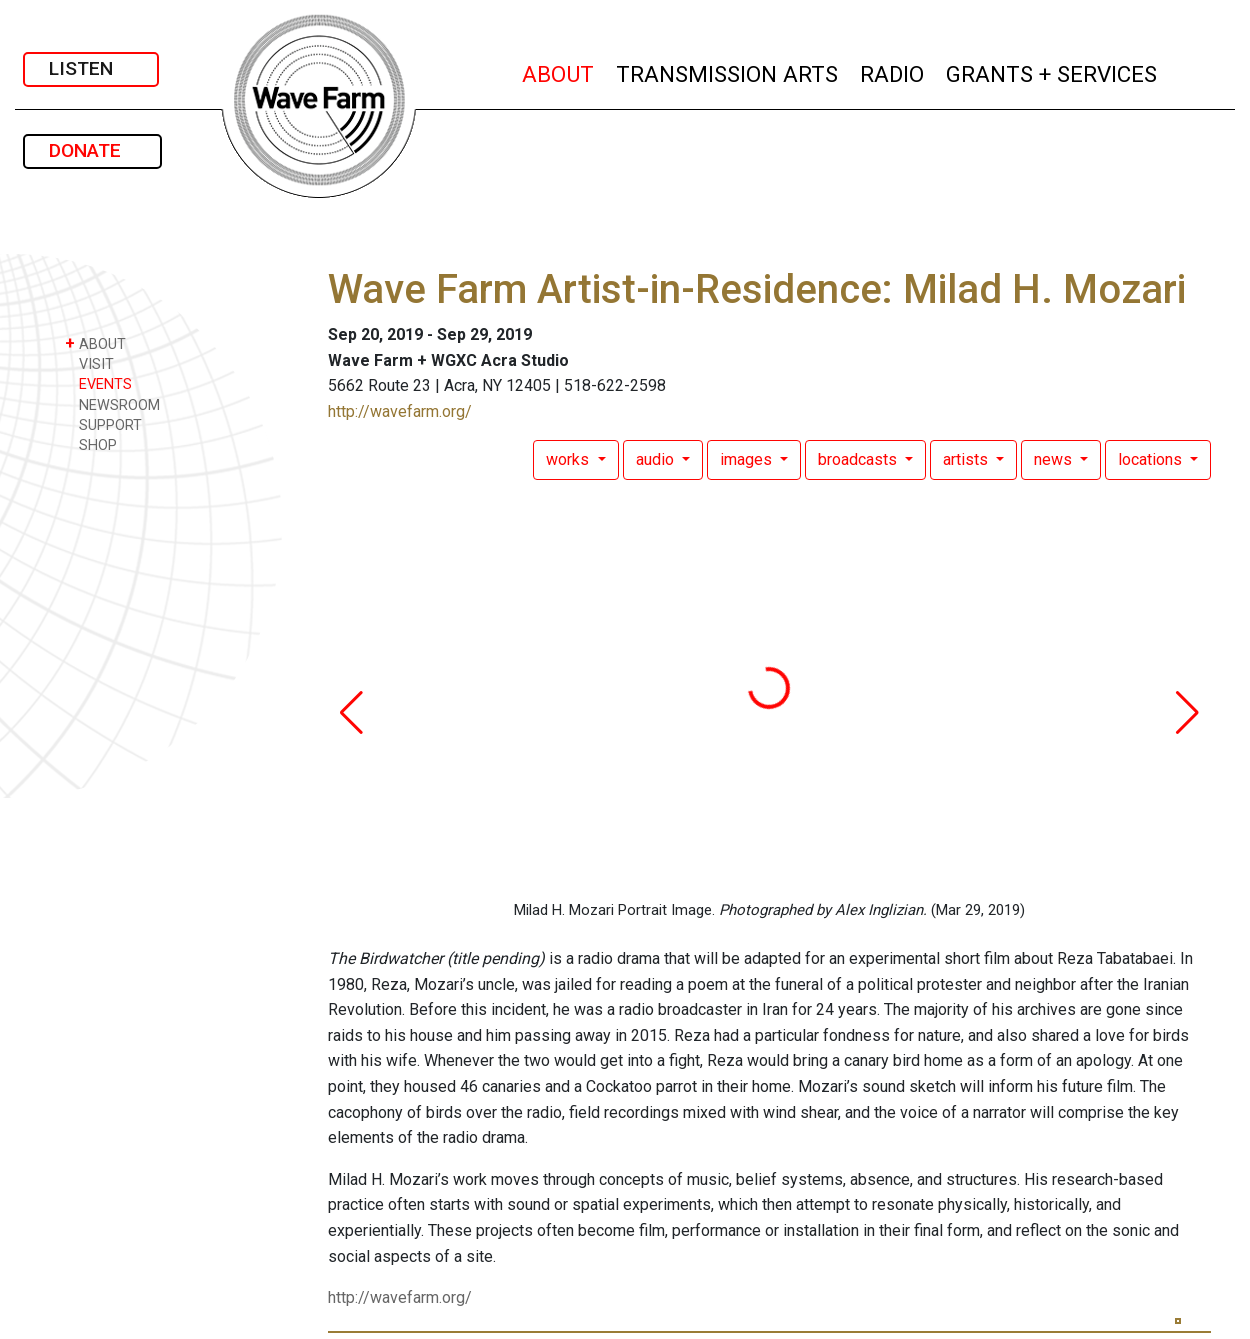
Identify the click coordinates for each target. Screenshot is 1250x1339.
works (569, 459)
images (748, 459)
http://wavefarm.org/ (400, 411)
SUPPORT (103, 424)
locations (1152, 459)
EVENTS (98, 383)
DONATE (92, 150)
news (1055, 459)
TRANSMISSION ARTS (728, 71)
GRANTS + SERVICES (1052, 71)
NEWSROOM (112, 404)
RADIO (893, 71)
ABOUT (559, 71)
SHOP (91, 444)
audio (657, 459)
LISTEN (91, 68)
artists (967, 459)
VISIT (89, 363)
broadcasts (859, 459)
